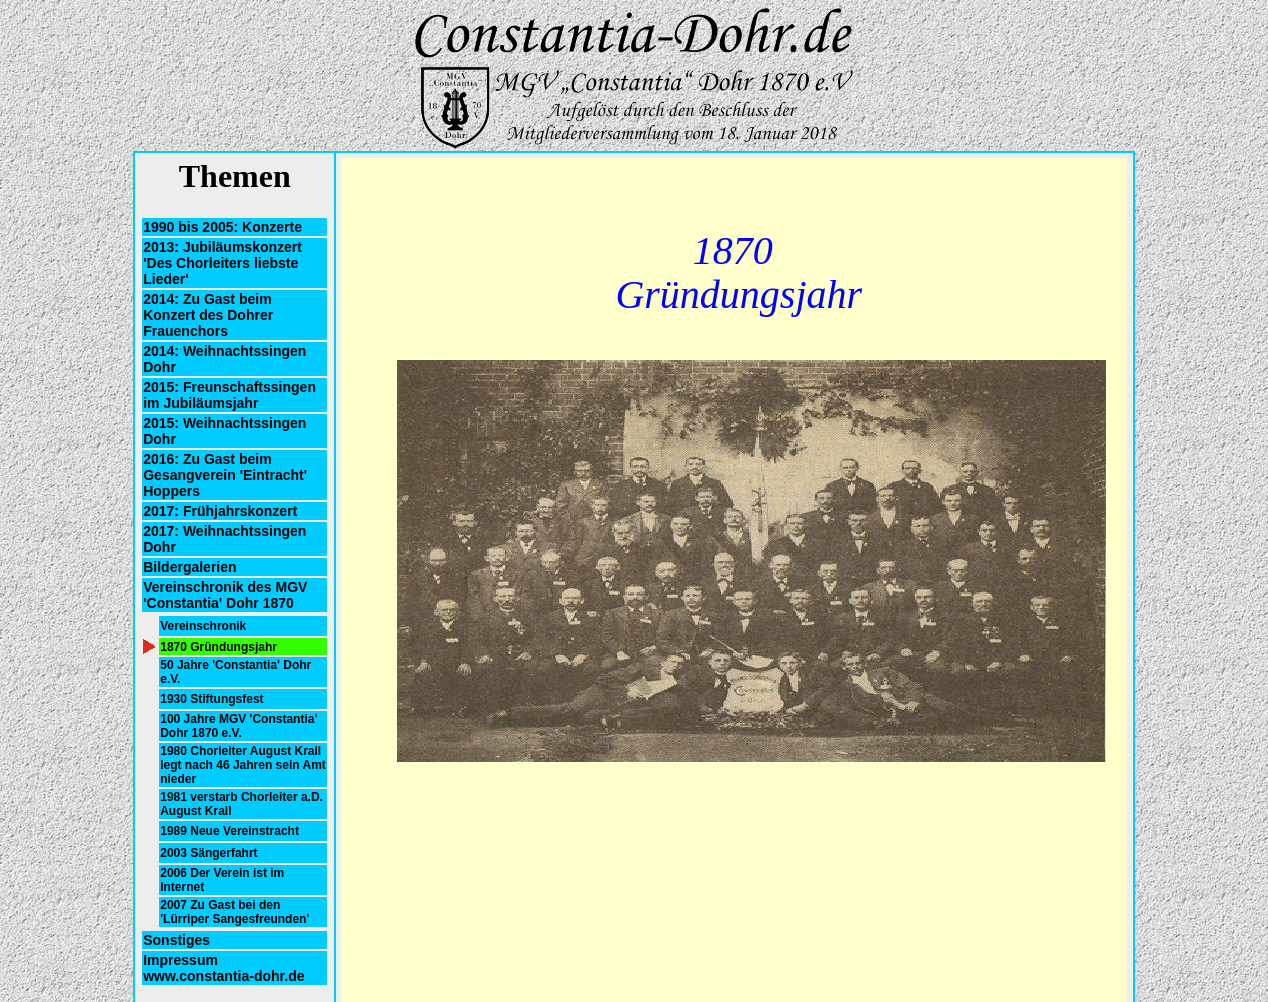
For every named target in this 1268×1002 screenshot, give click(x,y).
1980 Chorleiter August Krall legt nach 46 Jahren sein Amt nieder (243, 765)
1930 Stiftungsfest (211, 699)
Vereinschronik (203, 626)
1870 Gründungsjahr (218, 647)
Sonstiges (176, 940)
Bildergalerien (189, 567)
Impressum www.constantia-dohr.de (223, 968)
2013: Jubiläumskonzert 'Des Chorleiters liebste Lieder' (222, 263)
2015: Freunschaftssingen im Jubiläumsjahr (229, 395)
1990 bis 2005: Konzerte (222, 227)
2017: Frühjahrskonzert (220, 511)
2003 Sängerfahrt (208, 853)
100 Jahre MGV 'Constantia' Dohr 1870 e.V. (238, 726)
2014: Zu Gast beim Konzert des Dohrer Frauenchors (208, 315)
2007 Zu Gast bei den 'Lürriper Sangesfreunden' (234, 912)
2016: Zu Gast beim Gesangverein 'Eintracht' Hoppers (225, 475)
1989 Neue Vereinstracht (229, 831)
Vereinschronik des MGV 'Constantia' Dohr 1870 (225, 595)
